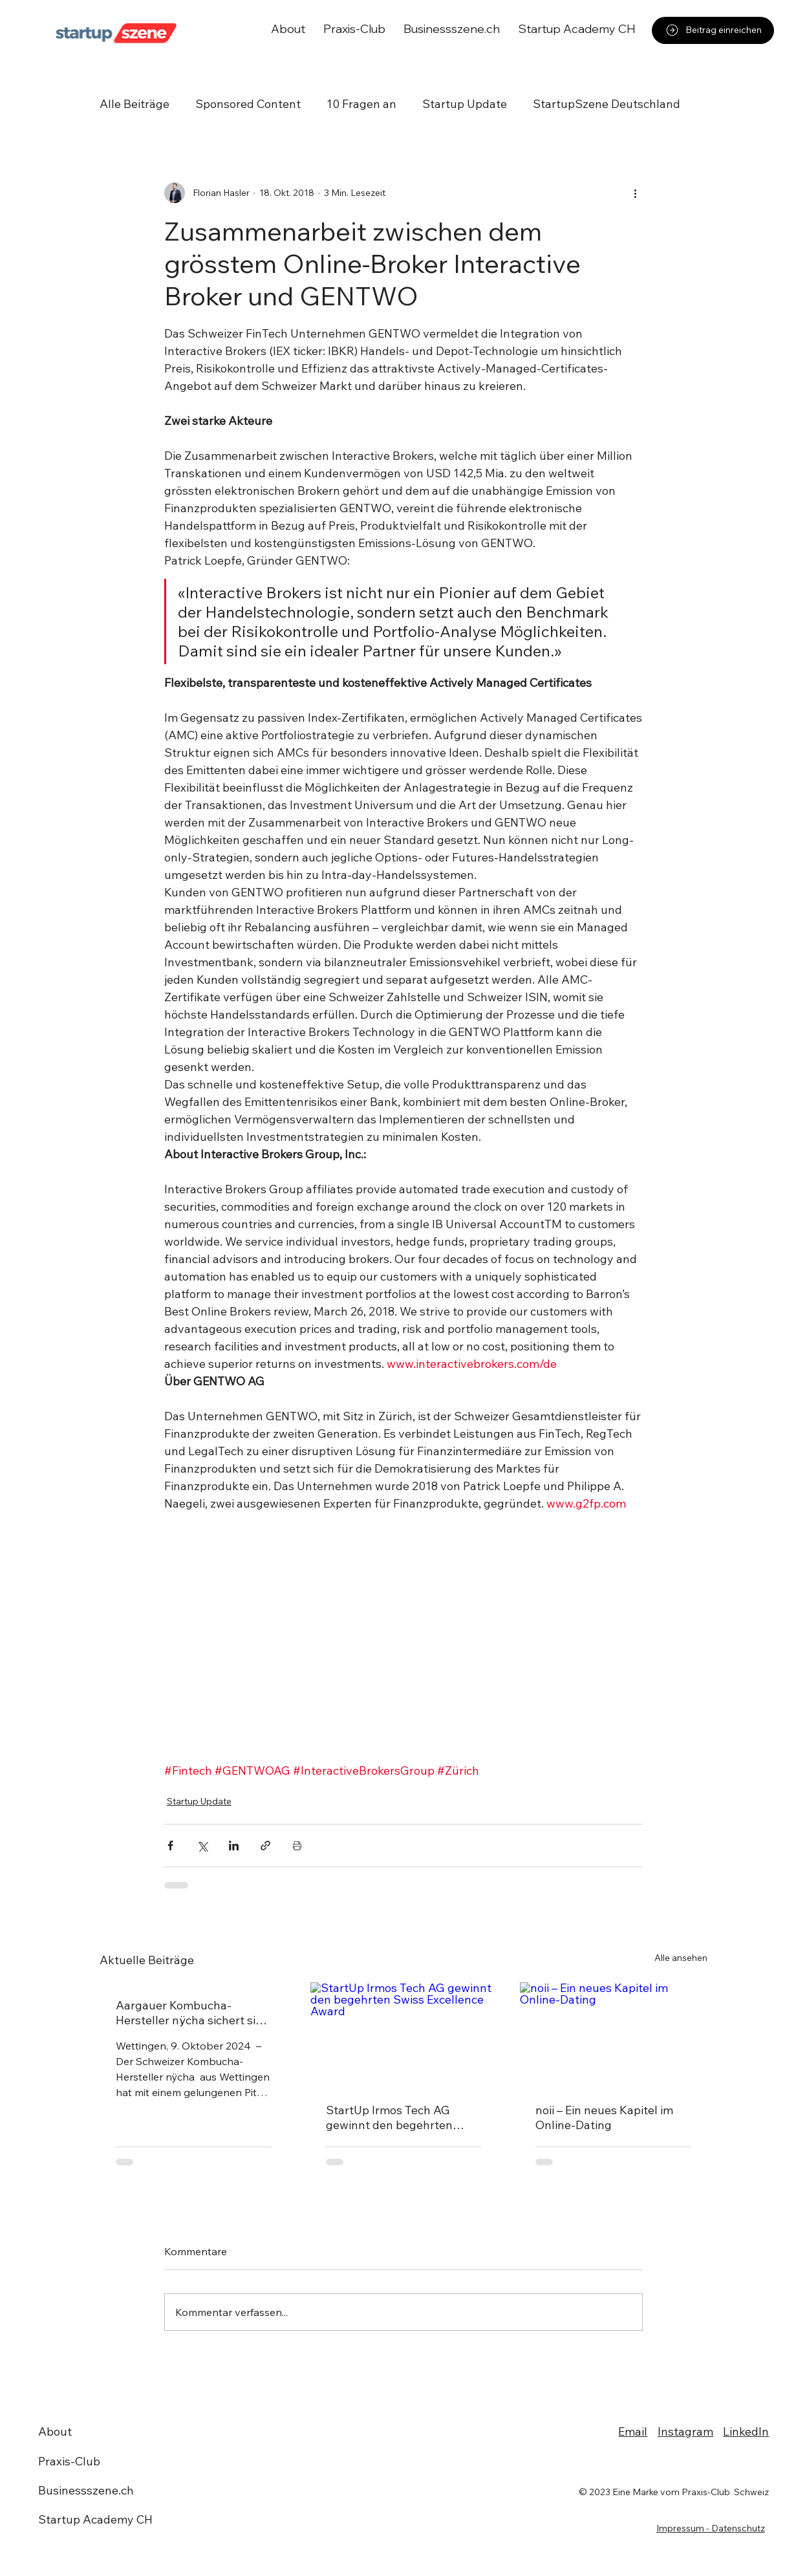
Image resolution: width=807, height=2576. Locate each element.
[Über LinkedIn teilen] (234, 1845)
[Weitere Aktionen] (635, 192)
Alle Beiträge (134, 103)
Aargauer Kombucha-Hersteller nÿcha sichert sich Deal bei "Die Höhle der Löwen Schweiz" (192, 2013)
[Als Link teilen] (265, 1845)
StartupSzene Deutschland (606, 103)
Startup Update (464, 103)
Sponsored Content (248, 103)
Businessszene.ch (86, 2490)
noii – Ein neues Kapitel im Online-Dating (604, 2117)
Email (632, 2431)
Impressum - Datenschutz (710, 2528)
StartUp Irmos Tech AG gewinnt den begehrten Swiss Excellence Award (390, 2117)
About (55, 2431)
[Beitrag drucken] (297, 1845)
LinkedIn (746, 2431)
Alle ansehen (680, 1958)
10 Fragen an (361, 103)
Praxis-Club (69, 2461)
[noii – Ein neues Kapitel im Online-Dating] (613, 2034)
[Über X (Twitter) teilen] (202, 1845)
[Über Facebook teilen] (170, 1845)
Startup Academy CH (95, 2519)
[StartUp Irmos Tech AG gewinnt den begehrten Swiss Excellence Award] (403, 2034)
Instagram (685, 2431)
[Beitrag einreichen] (713, 30)
